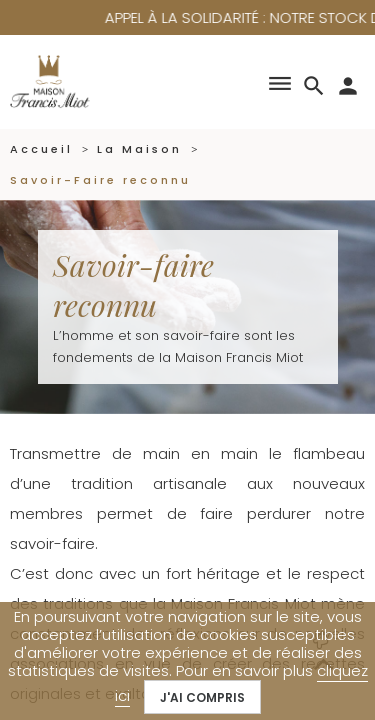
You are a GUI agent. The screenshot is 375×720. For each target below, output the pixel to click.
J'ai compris (202, 697)
